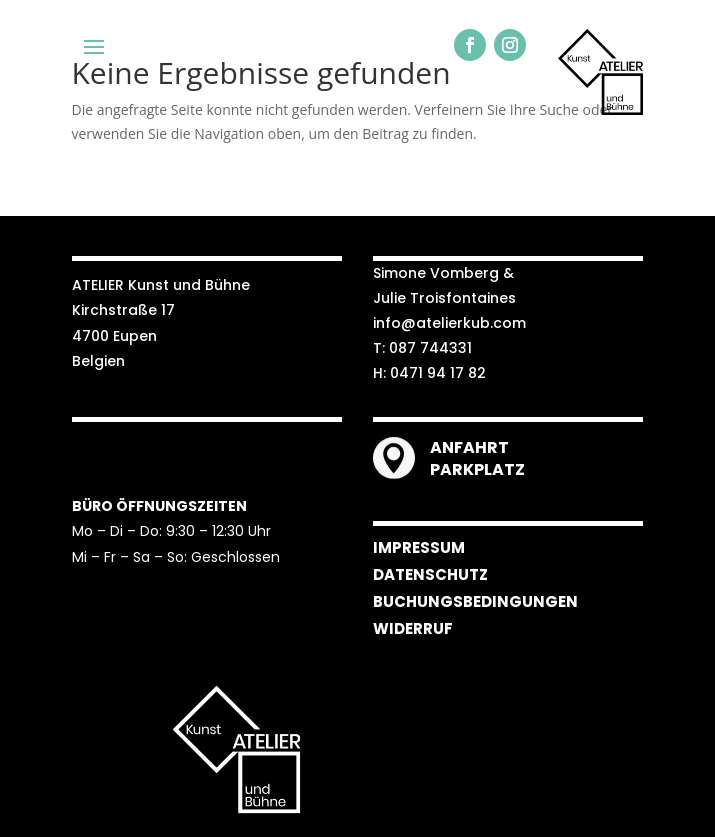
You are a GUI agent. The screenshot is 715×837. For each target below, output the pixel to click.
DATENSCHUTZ (430, 574)
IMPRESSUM (419, 547)
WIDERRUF (413, 628)
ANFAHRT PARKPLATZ (477, 458)
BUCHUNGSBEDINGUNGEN (475, 601)
